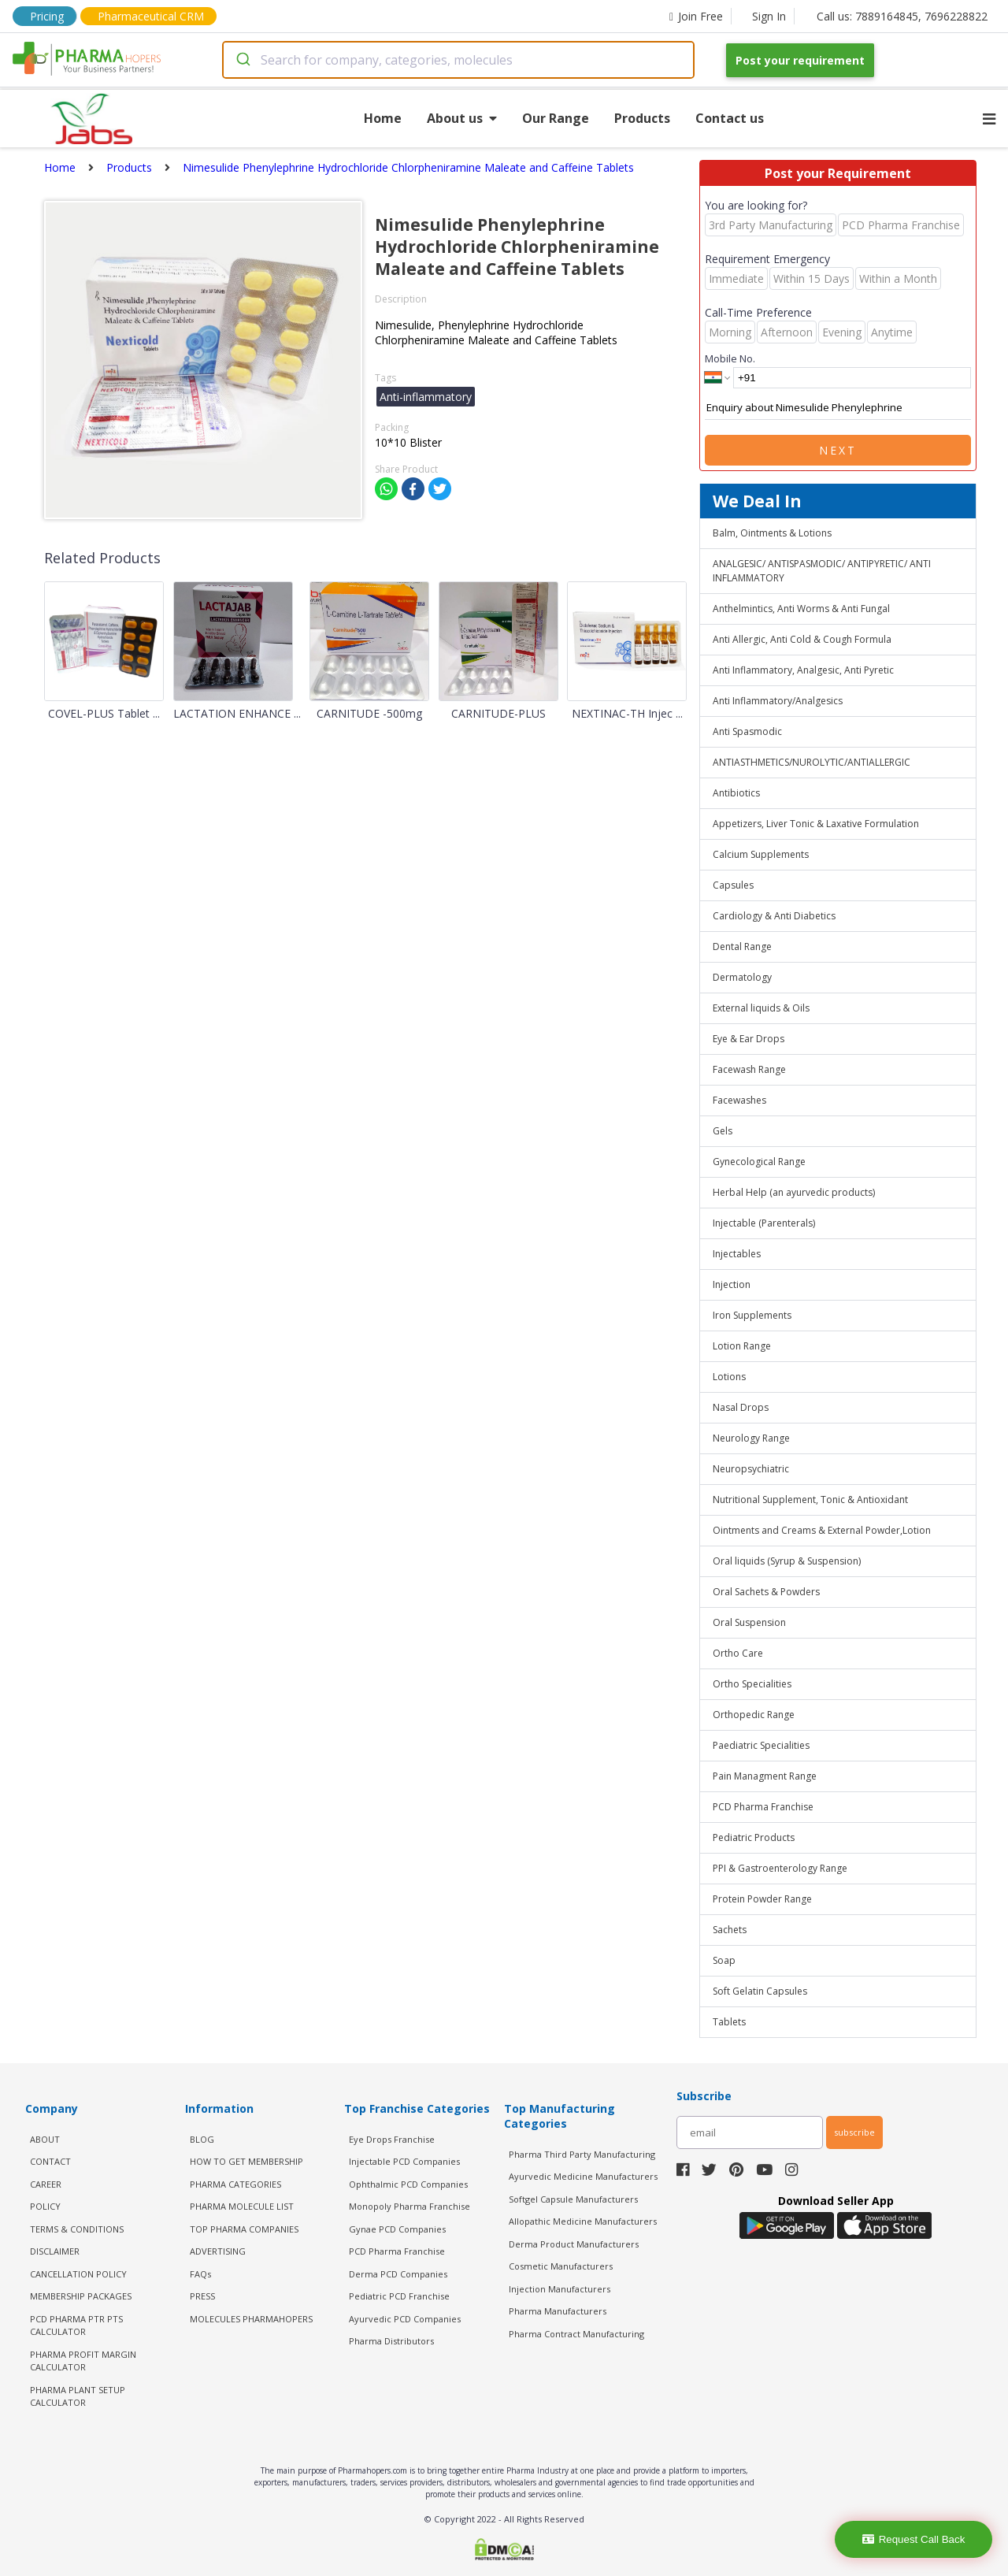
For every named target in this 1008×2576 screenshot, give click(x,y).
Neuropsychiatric (751, 1468)
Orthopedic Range (754, 1714)
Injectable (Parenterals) (764, 1223)
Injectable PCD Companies (404, 2161)
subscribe (854, 2132)
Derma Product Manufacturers (574, 2244)
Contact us (729, 118)
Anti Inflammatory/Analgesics (778, 700)
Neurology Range (751, 1438)
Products (642, 118)
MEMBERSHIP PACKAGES (81, 2296)
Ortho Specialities (752, 1684)
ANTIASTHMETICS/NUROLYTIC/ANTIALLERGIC (811, 762)
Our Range (555, 118)
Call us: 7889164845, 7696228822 (902, 16)
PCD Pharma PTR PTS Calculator (76, 2325)
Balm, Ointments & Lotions (772, 533)
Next (838, 450)
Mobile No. (730, 358)
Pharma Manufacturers (557, 2311)
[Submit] (242, 60)
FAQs (200, 2274)
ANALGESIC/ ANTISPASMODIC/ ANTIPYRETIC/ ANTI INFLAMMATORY (822, 571)
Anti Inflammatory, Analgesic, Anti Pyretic (803, 670)
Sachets (730, 1929)
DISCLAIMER (55, 2251)
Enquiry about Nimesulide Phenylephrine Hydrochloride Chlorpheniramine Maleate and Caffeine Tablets (838, 408)
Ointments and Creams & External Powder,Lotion (822, 1530)
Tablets (729, 2022)
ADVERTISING (218, 2251)
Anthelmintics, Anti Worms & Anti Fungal (801, 608)
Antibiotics (736, 793)
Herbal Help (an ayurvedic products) (794, 1192)
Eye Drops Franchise (392, 2139)
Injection (731, 1284)
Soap (724, 1960)
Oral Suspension (749, 1622)
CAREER (45, 2184)
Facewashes (739, 1100)
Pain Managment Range (765, 1776)
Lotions (729, 1376)
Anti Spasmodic (747, 731)
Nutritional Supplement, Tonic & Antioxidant (810, 1499)
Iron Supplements (752, 1315)
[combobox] (458, 60)
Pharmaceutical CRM (151, 16)
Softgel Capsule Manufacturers (573, 2199)
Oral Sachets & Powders (766, 1591)
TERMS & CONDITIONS (77, 2229)
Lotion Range (742, 1346)
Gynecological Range (759, 1161)
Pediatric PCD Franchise (399, 2296)
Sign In (769, 16)
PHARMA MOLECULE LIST (242, 2206)
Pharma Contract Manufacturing (576, 2334)
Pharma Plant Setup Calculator (77, 2396)
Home (383, 118)
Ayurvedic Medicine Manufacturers (583, 2176)
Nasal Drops (741, 1407)
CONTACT (50, 2161)
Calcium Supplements (761, 854)
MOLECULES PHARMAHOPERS (251, 2319)
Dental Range (742, 946)
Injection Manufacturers (559, 2289)
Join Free (696, 16)
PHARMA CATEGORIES (235, 2184)
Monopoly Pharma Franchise (409, 2206)
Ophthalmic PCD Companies (408, 2184)
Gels (722, 1131)
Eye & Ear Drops (748, 1038)
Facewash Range (749, 1069)
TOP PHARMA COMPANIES (244, 2229)
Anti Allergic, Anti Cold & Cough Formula (802, 639)
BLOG (202, 2139)
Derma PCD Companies (398, 2274)
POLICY (45, 2206)
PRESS (202, 2296)
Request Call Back (913, 2539)
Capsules (733, 885)
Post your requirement (800, 60)
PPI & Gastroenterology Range (780, 1868)
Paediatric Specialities (761, 1745)
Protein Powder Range (762, 1899)
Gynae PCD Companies (397, 2229)
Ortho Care (738, 1653)
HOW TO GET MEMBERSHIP (246, 2161)
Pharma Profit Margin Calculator (83, 2361)
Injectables (737, 1253)
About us (462, 118)
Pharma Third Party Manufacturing (582, 2154)
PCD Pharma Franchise (763, 1806)
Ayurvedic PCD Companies (405, 2319)
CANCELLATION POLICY (78, 2274)
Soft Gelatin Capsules (760, 1991)
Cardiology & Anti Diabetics (774, 915)
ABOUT (45, 2139)
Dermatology (742, 977)
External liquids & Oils (761, 1008)
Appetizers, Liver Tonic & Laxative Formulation (816, 823)
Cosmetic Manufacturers (561, 2266)
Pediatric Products (754, 1837)
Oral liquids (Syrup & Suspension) (787, 1561)
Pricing (47, 16)
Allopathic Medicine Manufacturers (583, 2221)
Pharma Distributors (391, 2341)
